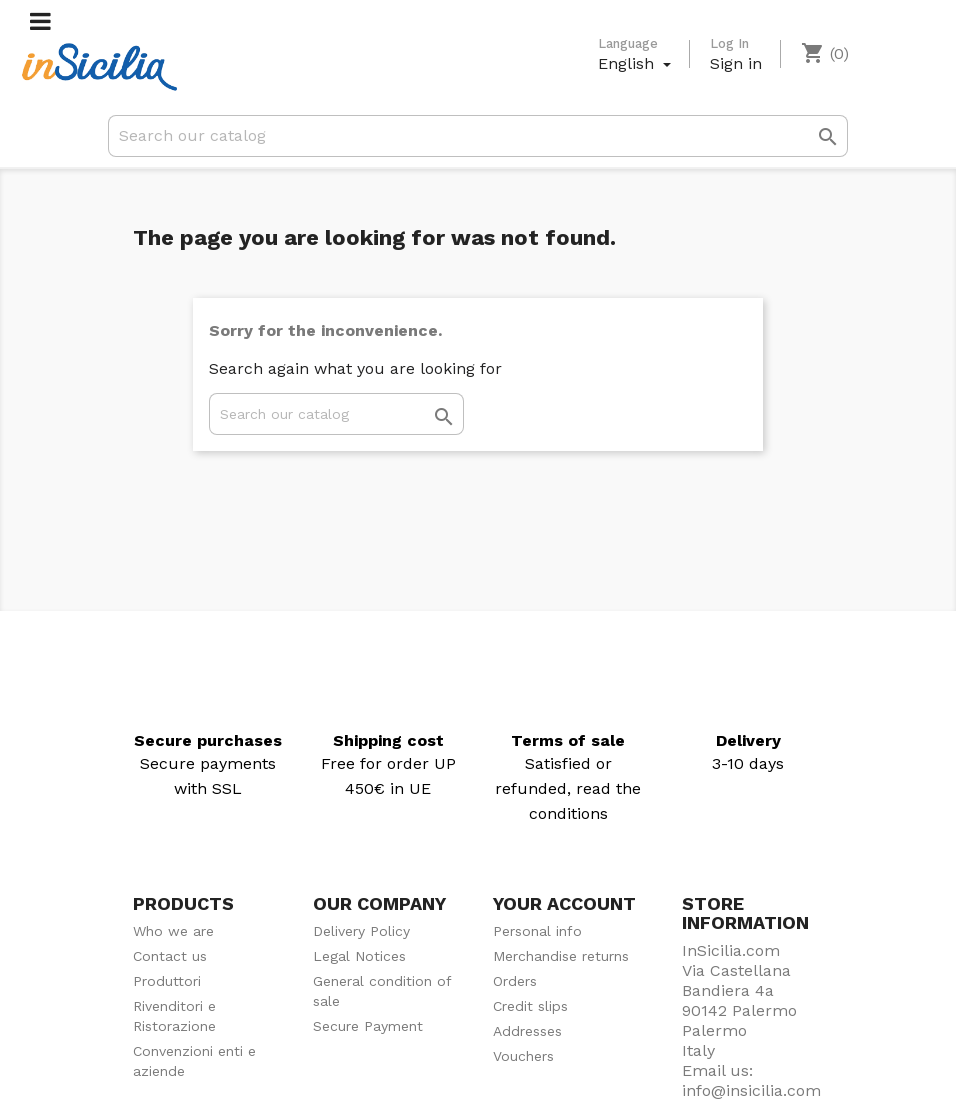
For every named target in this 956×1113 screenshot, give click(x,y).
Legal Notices (359, 956)
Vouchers (523, 1056)
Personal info (537, 931)
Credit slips (530, 1006)
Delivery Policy (361, 931)
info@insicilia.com (751, 1090)
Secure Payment (368, 1026)
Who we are (173, 931)
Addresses (527, 1031)
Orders (515, 981)
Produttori (167, 981)
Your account (564, 903)
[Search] (478, 136)
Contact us (170, 956)
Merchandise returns (561, 956)
